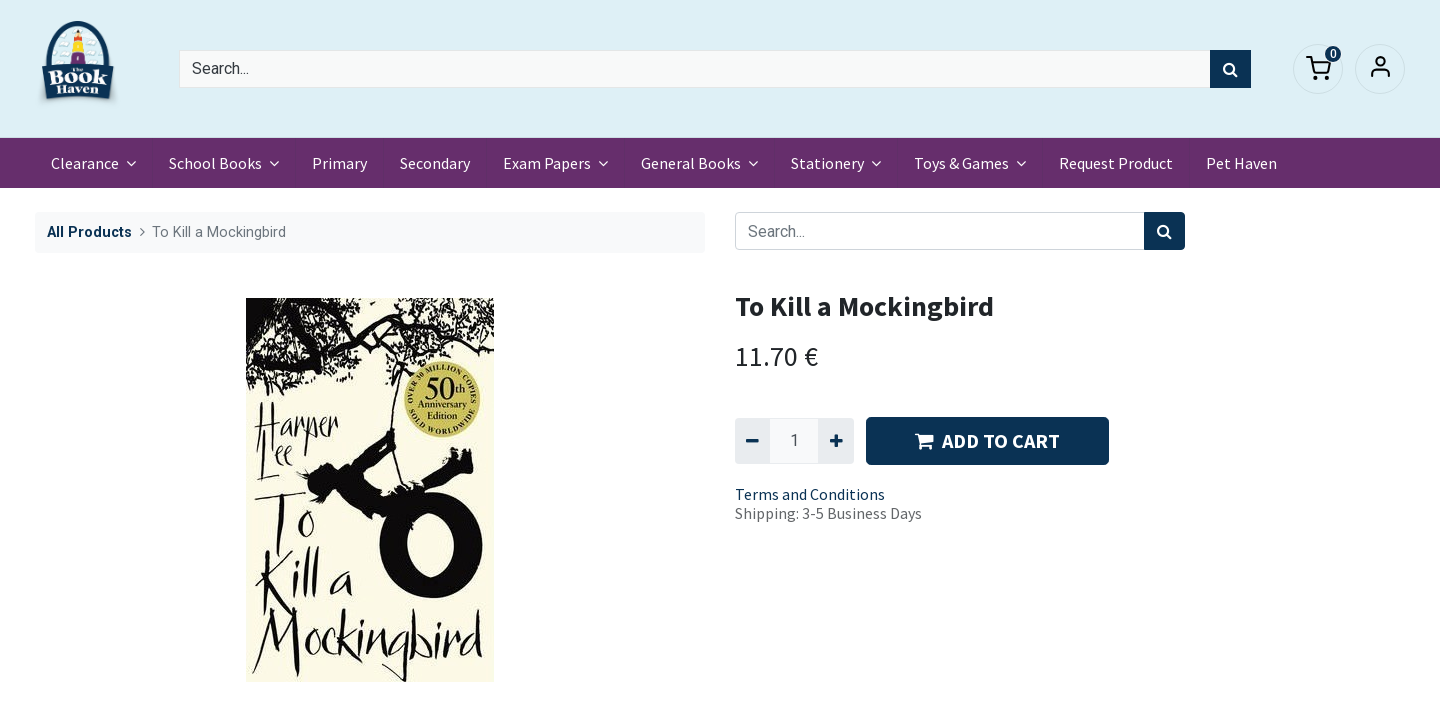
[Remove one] (752, 441)
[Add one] (835, 441)
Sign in (1380, 69)
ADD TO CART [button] (987, 440)
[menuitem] (339, 163)
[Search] (1230, 69)
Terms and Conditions (810, 494)
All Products (89, 232)
